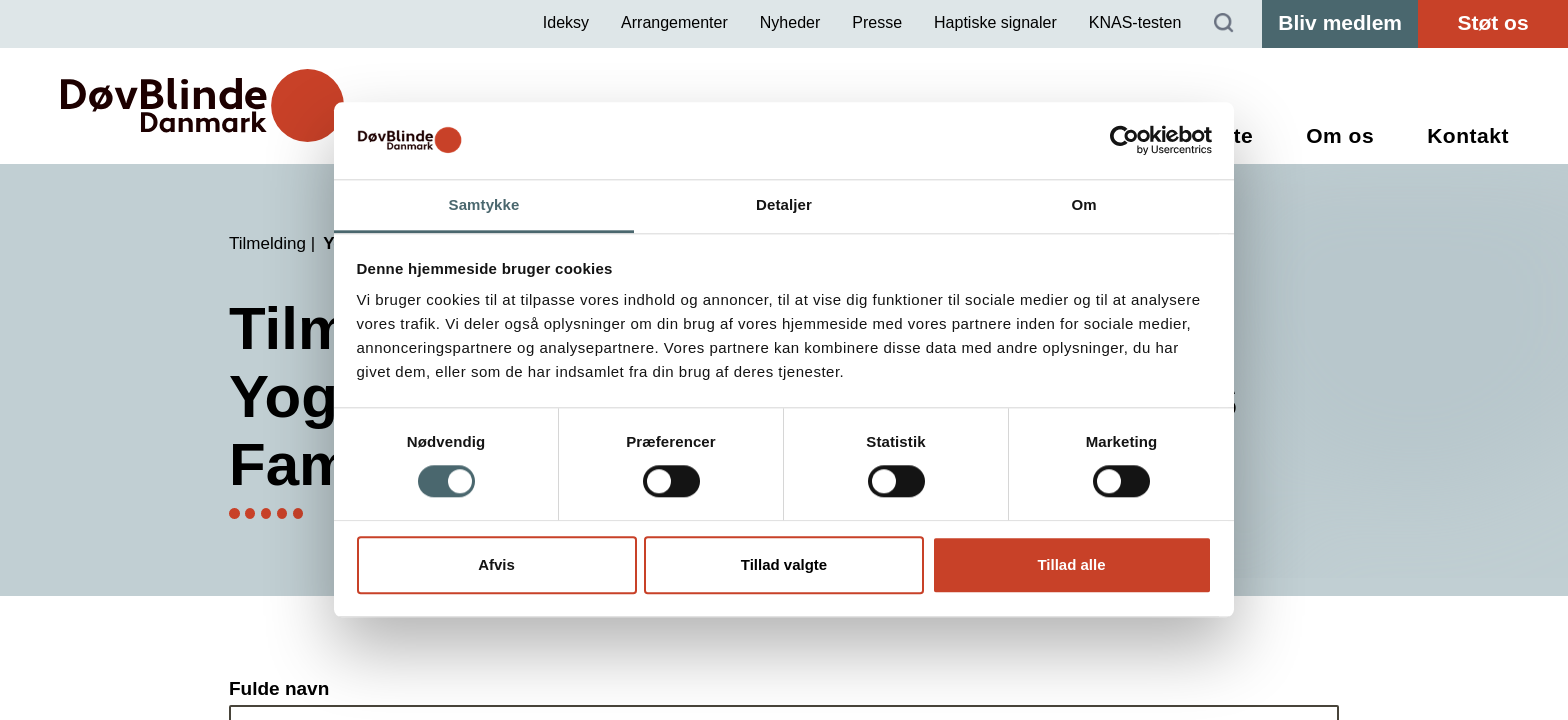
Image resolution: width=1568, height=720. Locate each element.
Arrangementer (674, 22)
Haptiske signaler (995, 22)
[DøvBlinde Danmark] (202, 105)
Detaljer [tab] (784, 204)
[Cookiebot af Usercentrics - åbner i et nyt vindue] (1124, 141)
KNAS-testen (1135, 22)
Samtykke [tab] (484, 204)
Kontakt (1468, 135)
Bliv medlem (1340, 22)
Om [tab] (1083, 204)
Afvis (496, 564)
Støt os (1492, 22)
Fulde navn (279, 688)
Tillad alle (1071, 564)
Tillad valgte (784, 564)
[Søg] (1224, 24)
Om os (1340, 135)
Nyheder (790, 22)
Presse (877, 22)
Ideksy (566, 22)
